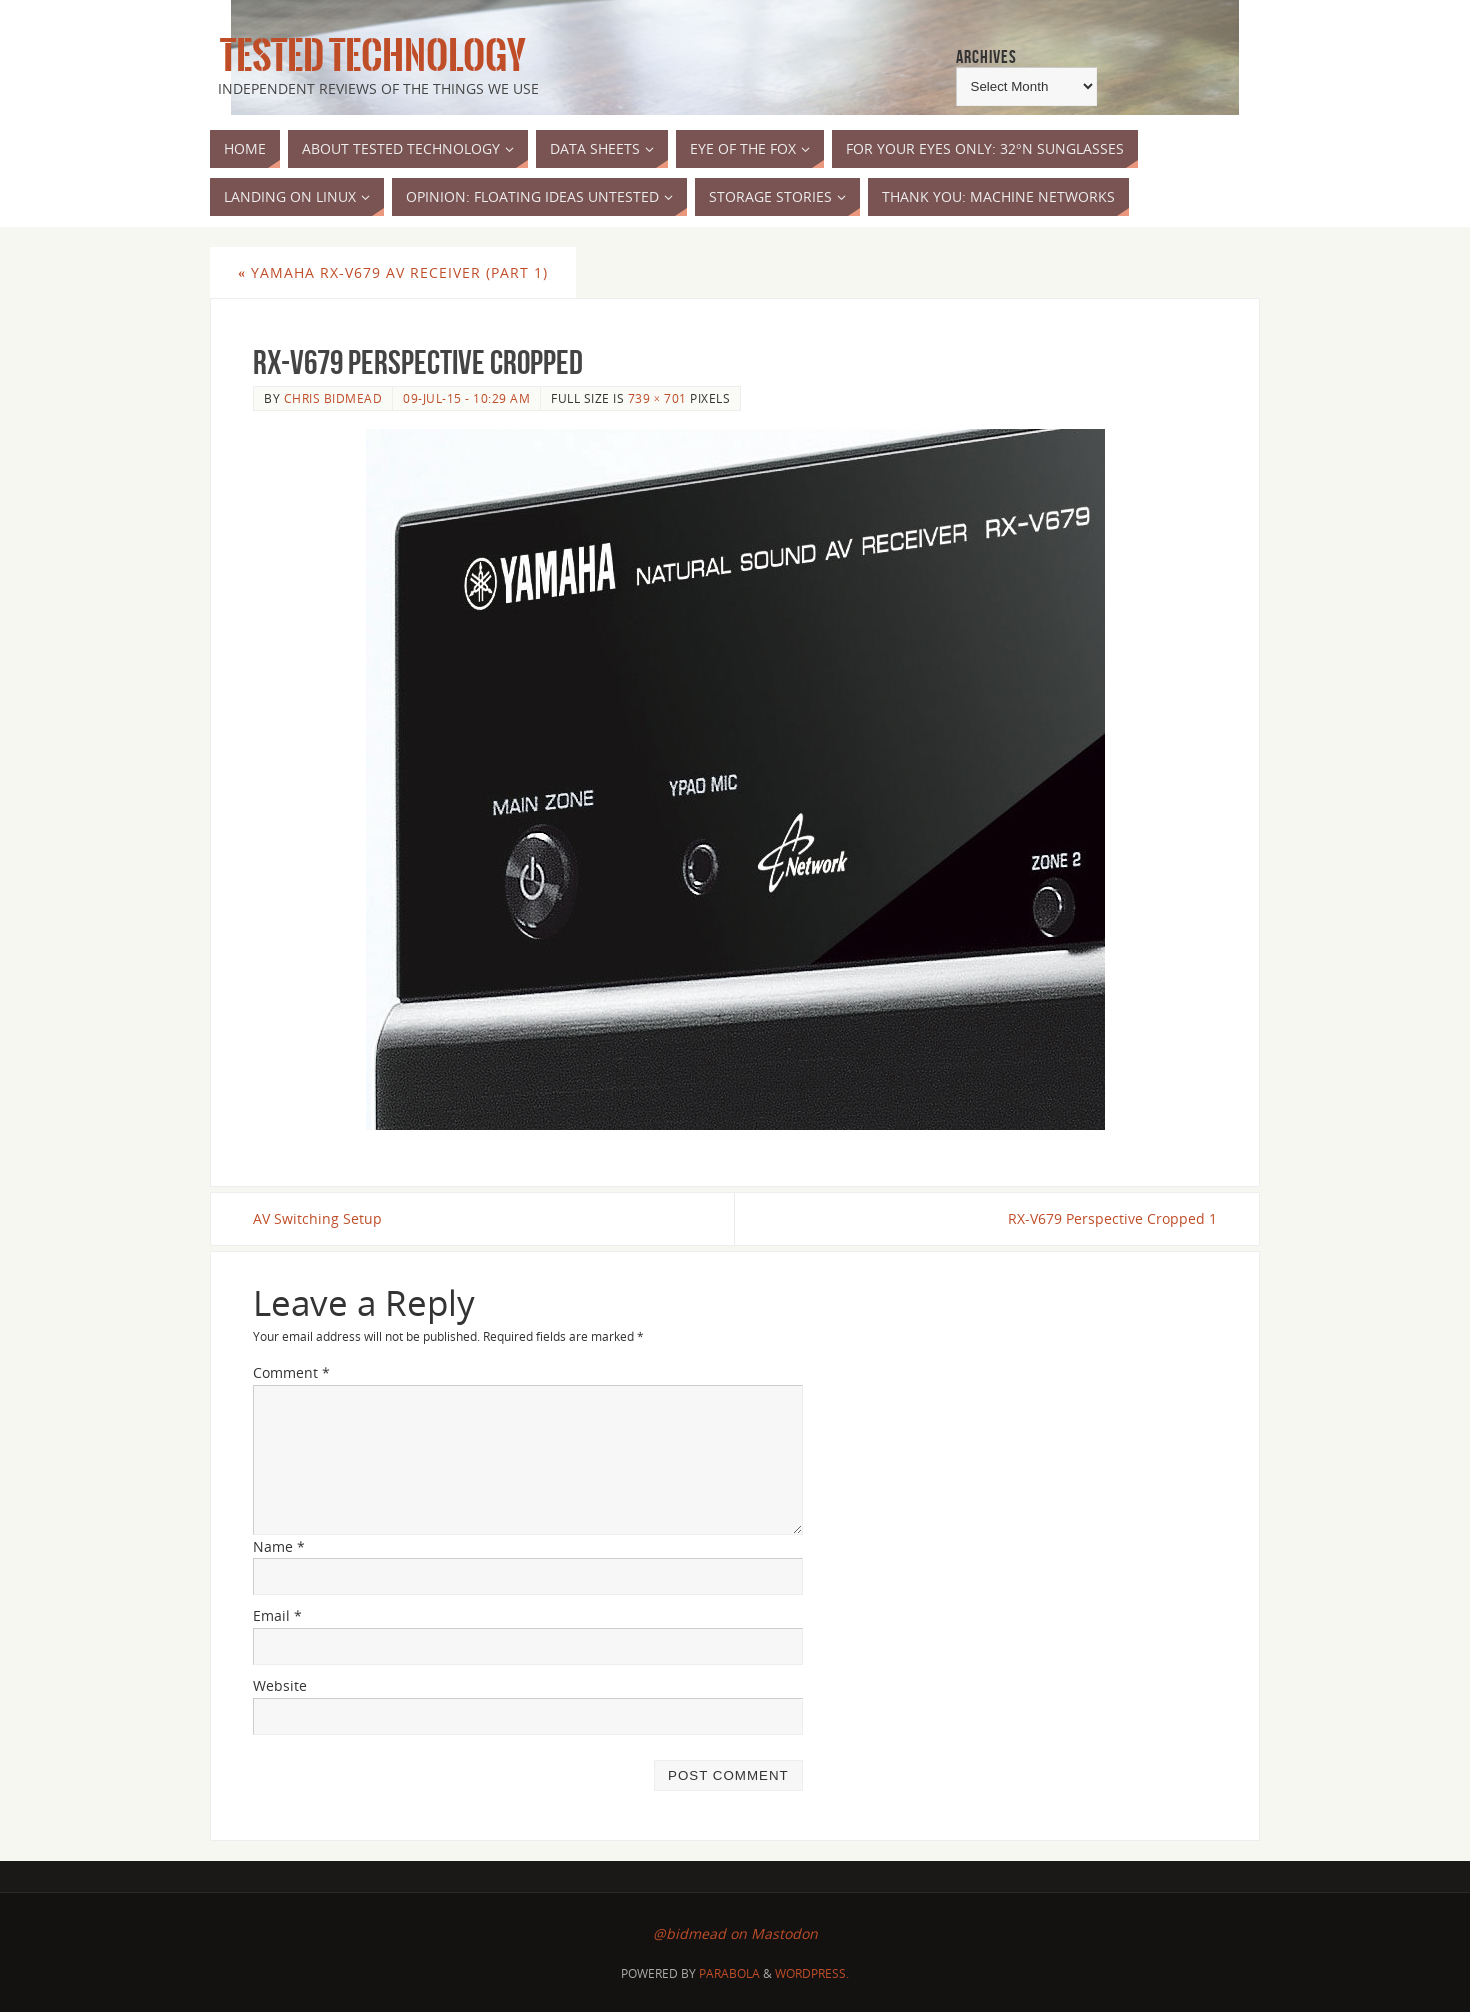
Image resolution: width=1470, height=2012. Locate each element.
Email (277, 1615)
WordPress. (812, 1973)
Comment (291, 1372)
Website (280, 1685)
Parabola (729, 1973)
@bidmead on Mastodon (735, 1933)
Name (279, 1546)
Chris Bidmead (333, 398)
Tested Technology (368, 56)
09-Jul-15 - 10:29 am (466, 398)
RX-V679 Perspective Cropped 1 (1112, 1218)
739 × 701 (657, 398)
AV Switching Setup (317, 1218)
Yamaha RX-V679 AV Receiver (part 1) (393, 272)
